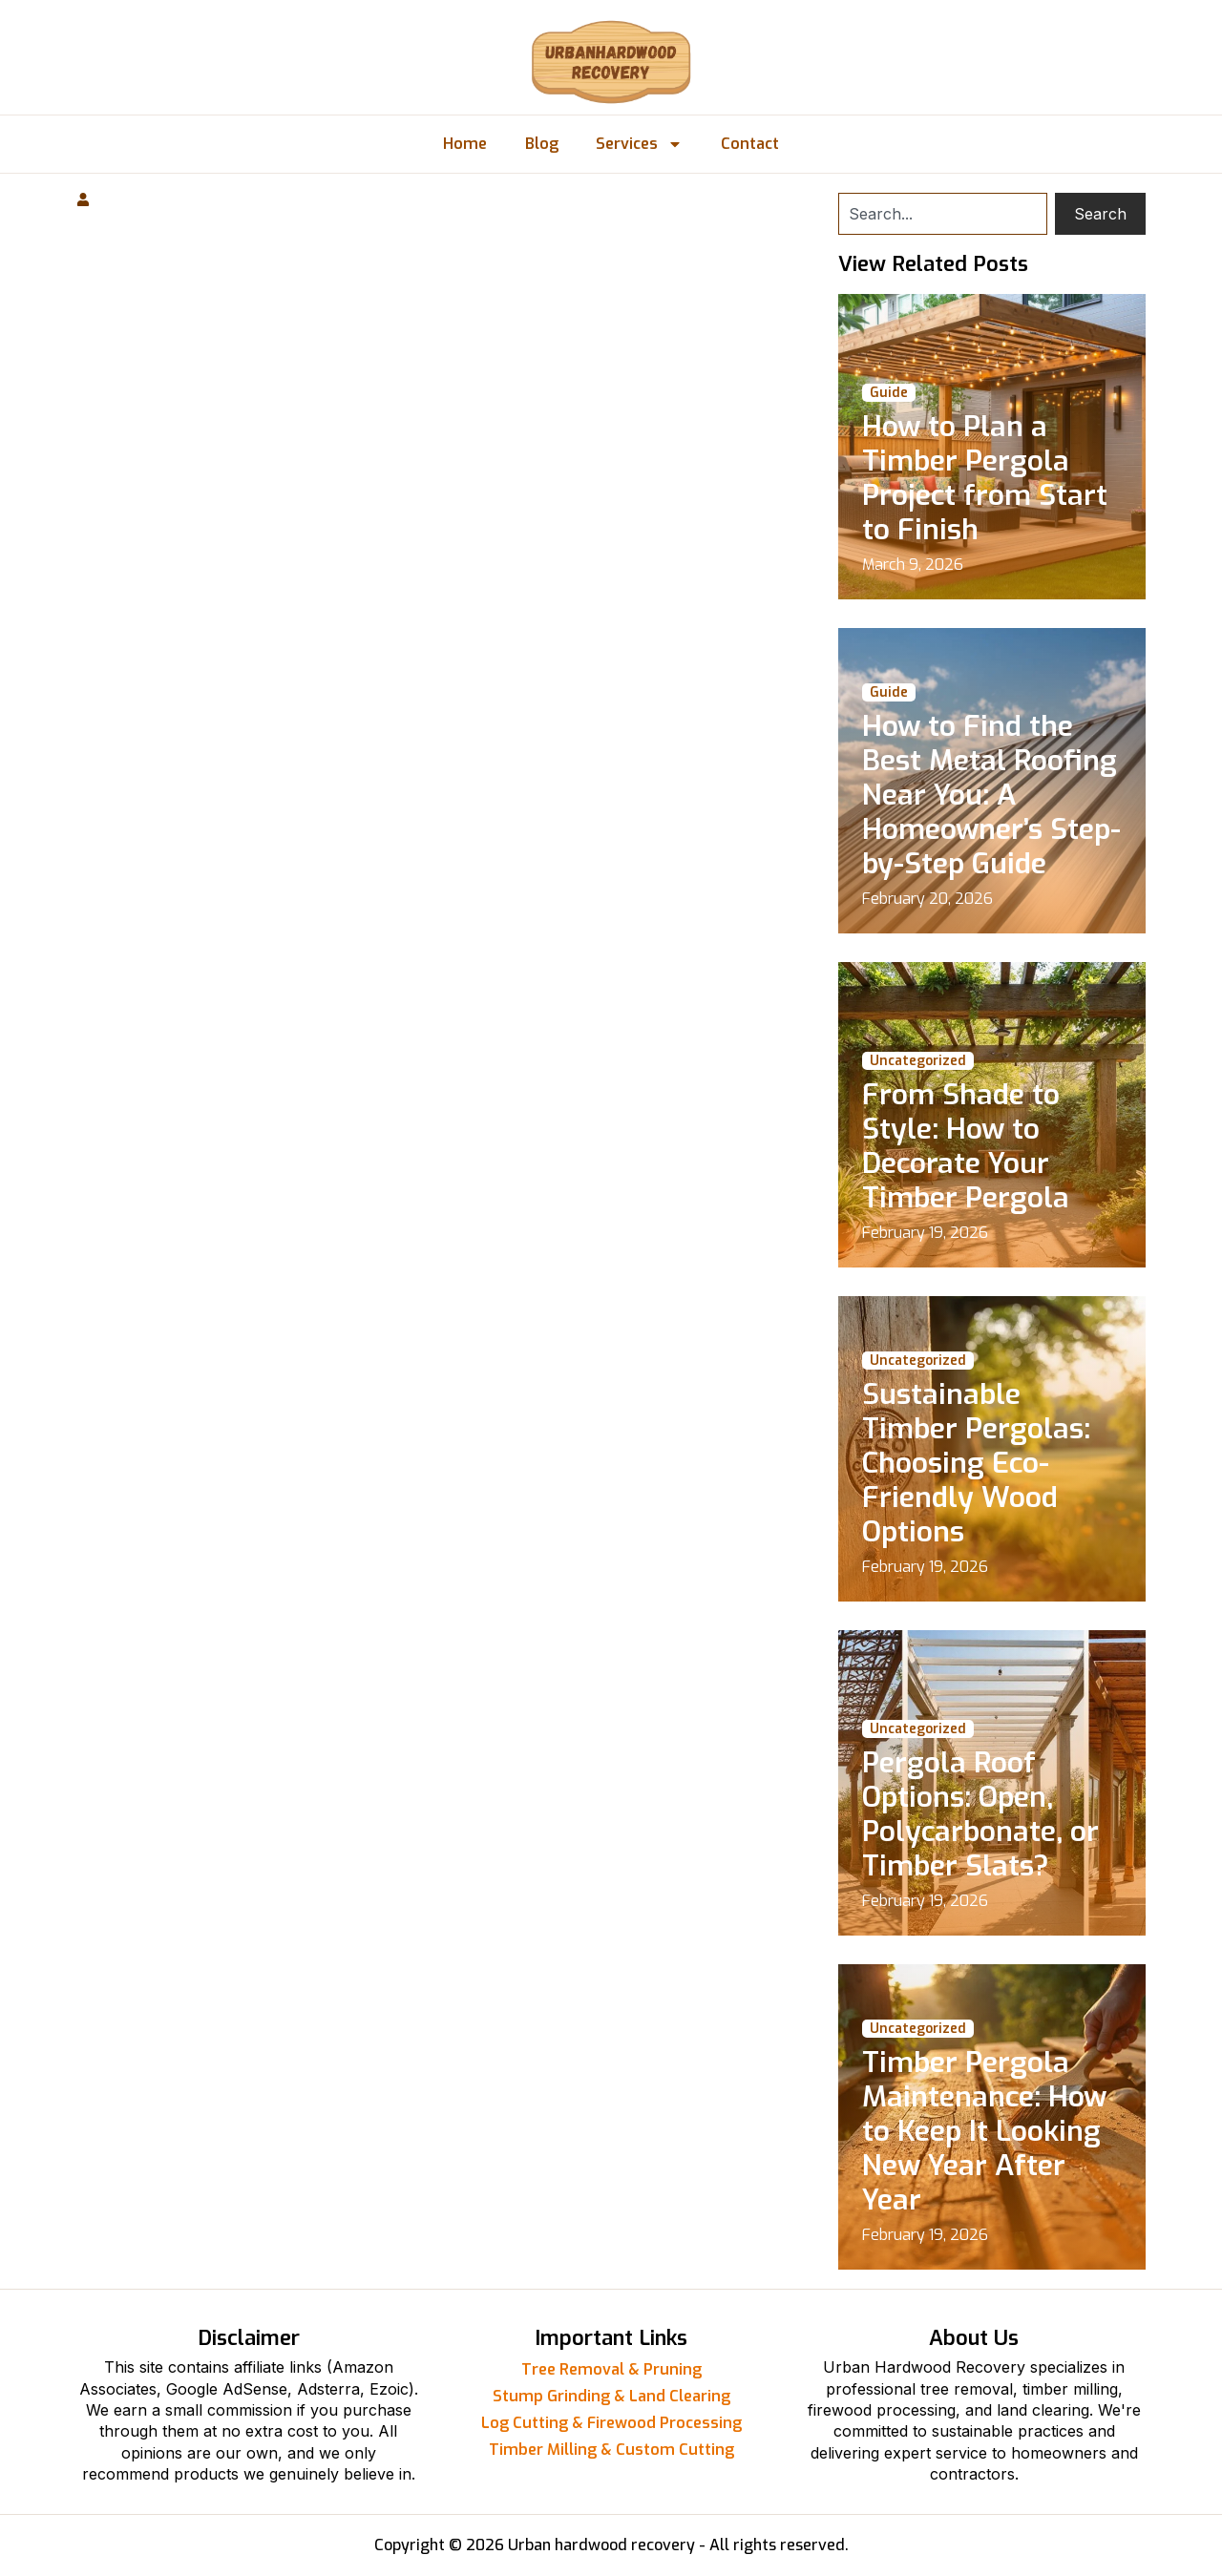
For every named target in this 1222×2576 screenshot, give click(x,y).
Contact (751, 144)
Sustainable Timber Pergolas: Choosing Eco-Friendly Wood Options (976, 1463)
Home (465, 144)
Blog (541, 144)
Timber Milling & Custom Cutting (611, 2450)
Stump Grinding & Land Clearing (611, 2396)
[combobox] (942, 214)
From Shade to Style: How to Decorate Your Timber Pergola (965, 1146)
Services (640, 144)
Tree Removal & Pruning (611, 2369)
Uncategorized (918, 1061)
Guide (889, 393)
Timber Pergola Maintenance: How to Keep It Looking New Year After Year (984, 2131)
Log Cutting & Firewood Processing (611, 2423)
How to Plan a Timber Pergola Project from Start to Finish (984, 478)
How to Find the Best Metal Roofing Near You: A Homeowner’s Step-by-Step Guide (991, 795)
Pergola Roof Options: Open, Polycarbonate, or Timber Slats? (980, 1814)
